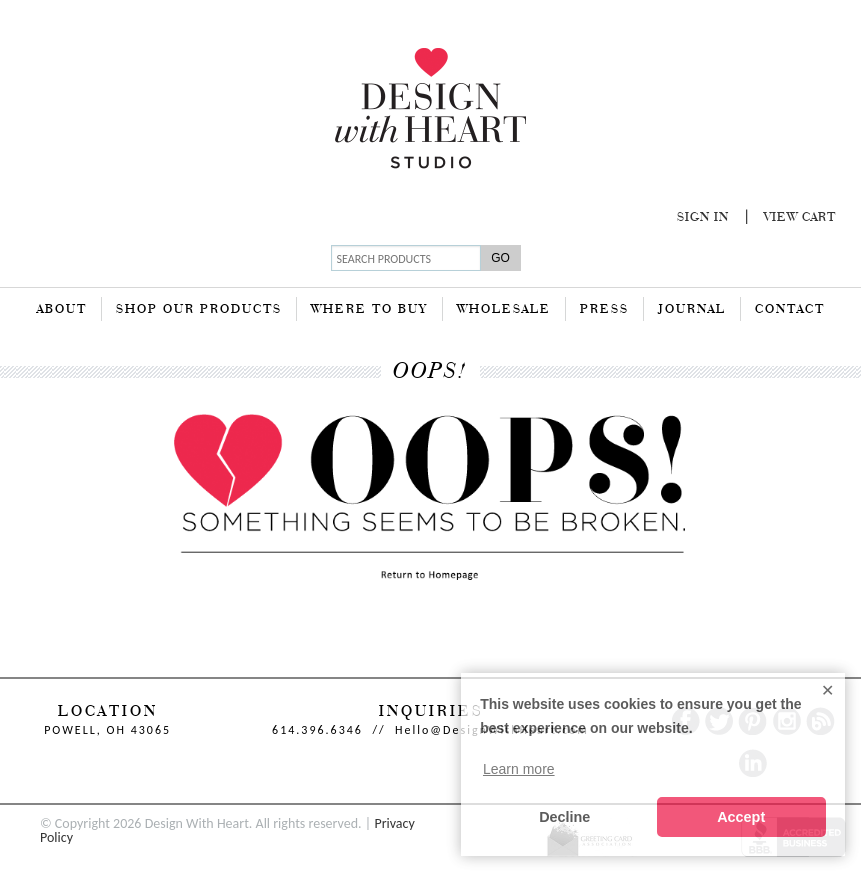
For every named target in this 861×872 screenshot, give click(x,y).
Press (604, 310)
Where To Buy (369, 310)
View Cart (800, 218)
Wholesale (504, 310)
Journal (692, 310)
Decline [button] (564, 817)
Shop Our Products (199, 310)
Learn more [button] (519, 769)
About (62, 310)
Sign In (703, 218)
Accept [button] (741, 817)
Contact (790, 310)
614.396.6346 (317, 730)
